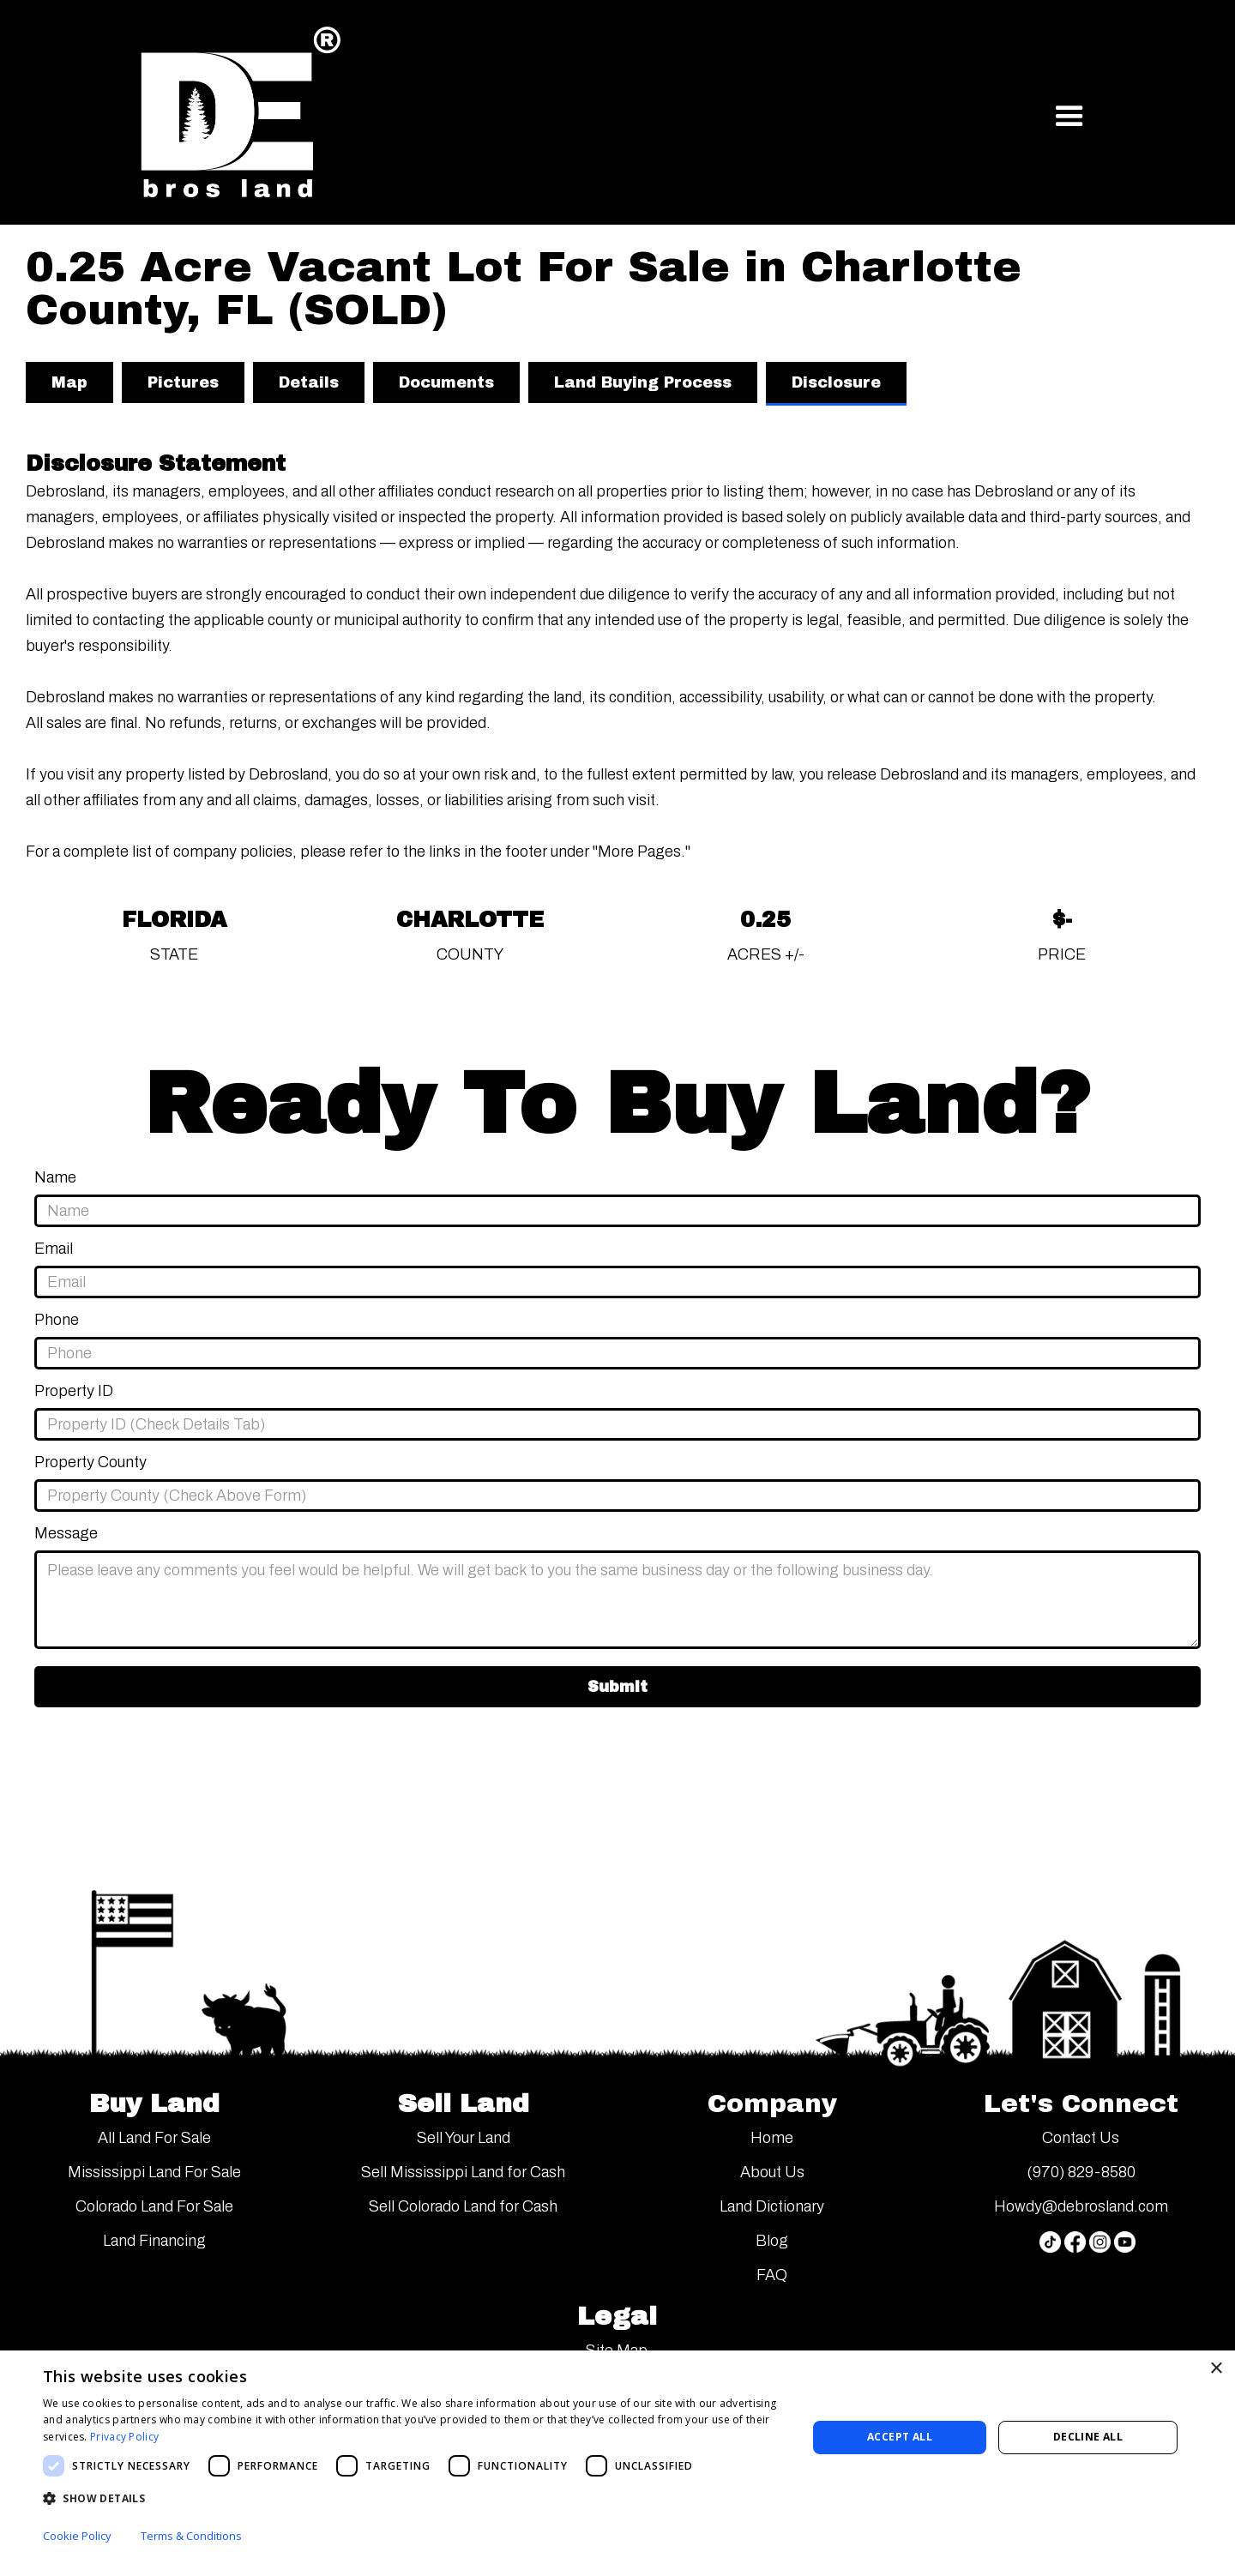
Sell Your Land (463, 2137)
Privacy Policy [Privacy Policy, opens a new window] (124, 2436)
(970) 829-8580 (1081, 2172)
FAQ (771, 2275)
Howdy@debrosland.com (1081, 2206)
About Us (772, 2172)
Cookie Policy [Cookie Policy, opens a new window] (77, 2535)
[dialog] (617, 2463)
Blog (772, 2240)
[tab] (69, 382)
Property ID (73, 1390)
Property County (90, 1462)
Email (53, 1248)
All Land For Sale (154, 2137)
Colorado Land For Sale (154, 2206)
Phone (56, 1319)
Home (771, 2137)
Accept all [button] (899, 2436)
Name (55, 1177)
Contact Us (1080, 2137)
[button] (1069, 116)
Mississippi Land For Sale (154, 2172)
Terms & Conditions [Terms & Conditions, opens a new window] (191, 2535)
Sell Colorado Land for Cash (463, 2206)
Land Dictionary (772, 2206)
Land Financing (154, 2240)
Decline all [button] (1088, 2436)
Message (66, 1533)
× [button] (1215, 2368)
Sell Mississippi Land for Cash (463, 2172)
